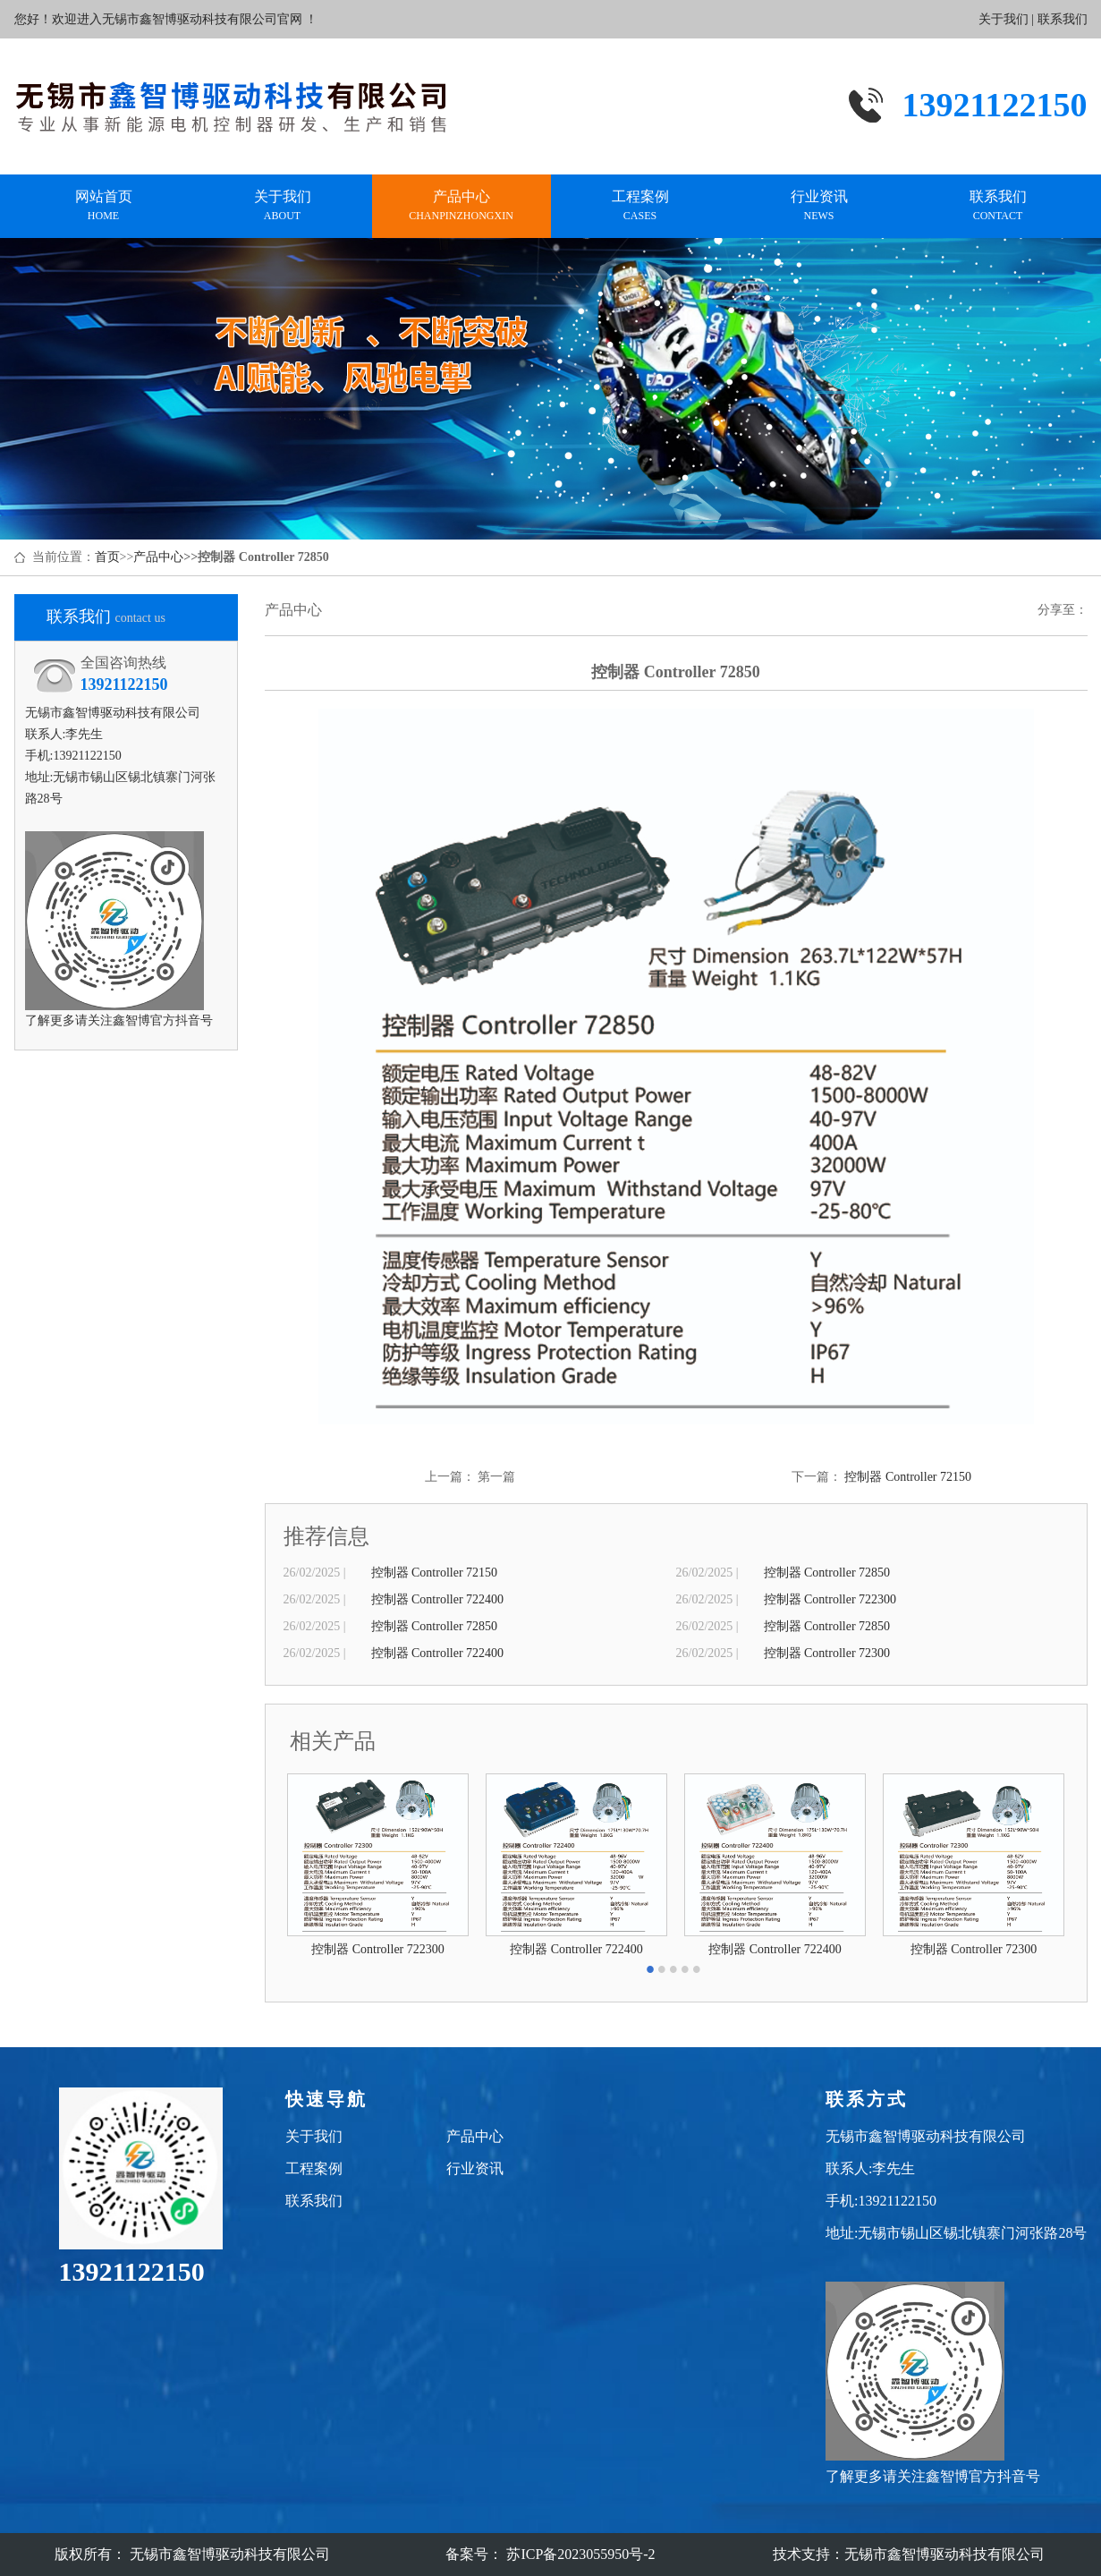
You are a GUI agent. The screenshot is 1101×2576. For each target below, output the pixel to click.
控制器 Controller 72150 (907, 1477)
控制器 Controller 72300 (827, 1653)
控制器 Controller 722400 (437, 1599)
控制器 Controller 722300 (830, 1599)
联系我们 (1062, 19)
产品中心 (461, 207)
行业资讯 (819, 207)
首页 (107, 557)
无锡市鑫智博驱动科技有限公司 (944, 2554)
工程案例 (640, 207)
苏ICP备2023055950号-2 (579, 2554)
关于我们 (1003, 19)
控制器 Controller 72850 (827, 1572)
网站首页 (103, 207)
